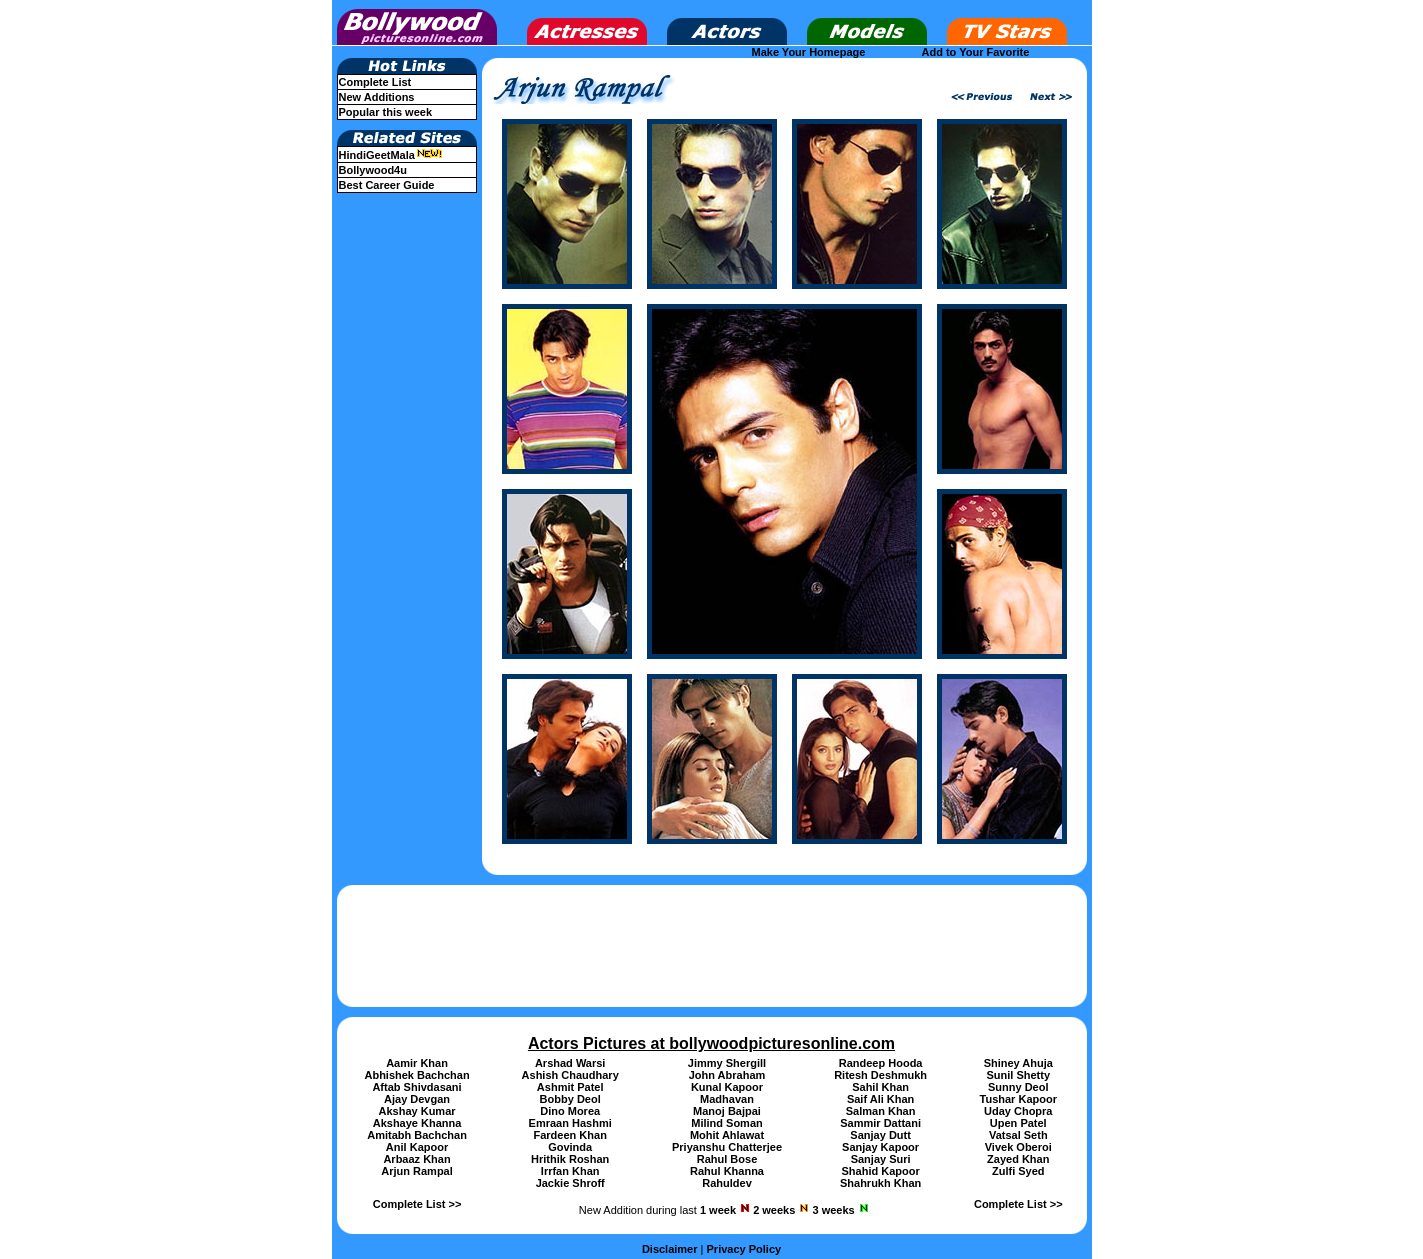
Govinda (570, 1147)
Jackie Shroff (570, 1183)
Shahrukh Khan (880, 1183)
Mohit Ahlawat (727, 1135)
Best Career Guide (387, 185)
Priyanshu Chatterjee (727, 1147)
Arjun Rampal (417, 1171)
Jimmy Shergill (727, 1063)
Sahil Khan (880, 1087)
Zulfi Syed (1018, 1171)
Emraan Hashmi (570, 1123)
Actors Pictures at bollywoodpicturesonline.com (711, 1043)
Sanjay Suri (881, 1159)
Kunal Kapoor (727, 1087)
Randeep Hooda (881, 1063)
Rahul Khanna (727, 1171)
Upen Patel (1018, 1123)
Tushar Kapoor (1018, 1099)
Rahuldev (727, 1183)
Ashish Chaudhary (570, 1075)
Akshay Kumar (417, 1111)
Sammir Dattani (880, 1123)
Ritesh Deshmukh (880, 1075)
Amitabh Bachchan (417, 1135)
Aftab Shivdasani (416, 1087)
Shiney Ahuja (1018, 1063)
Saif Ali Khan (880, 1099)
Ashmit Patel (570, 1087)
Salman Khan (881, 1111)
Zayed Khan (1018, 1159)
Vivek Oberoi (1018, 1147)
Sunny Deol (1018, 1087)
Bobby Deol (570, 1099)
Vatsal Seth (1018, 1135)
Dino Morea (570, 1111)
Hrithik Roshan (570, 1159)
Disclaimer (670, 1249)
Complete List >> (417, 1204)
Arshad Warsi (570, 1063)
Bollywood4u (373, 170)
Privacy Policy (744, 1249)
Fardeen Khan (570, 1135)
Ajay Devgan (417, 1099)
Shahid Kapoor (881, 1171)
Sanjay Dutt (880, 1135)
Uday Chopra (1018, 1111)
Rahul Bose (727, 1159)
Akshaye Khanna (417, 1123)
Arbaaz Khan (416, 1159)
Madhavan (727, 1099)
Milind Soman (727, 1123)
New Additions (377, 97)
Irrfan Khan (570, 1171)
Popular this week (386, 112)
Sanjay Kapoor (880, 1147)
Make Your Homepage (809, 52)
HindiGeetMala (391, 155)
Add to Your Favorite (976, 52)
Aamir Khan (417, 1063)
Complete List (375, 82)
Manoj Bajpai (727, 1111)
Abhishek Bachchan (416, 1075)
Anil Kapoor (417, 1147)
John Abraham (727, 1075)
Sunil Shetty (1018, 1075)
